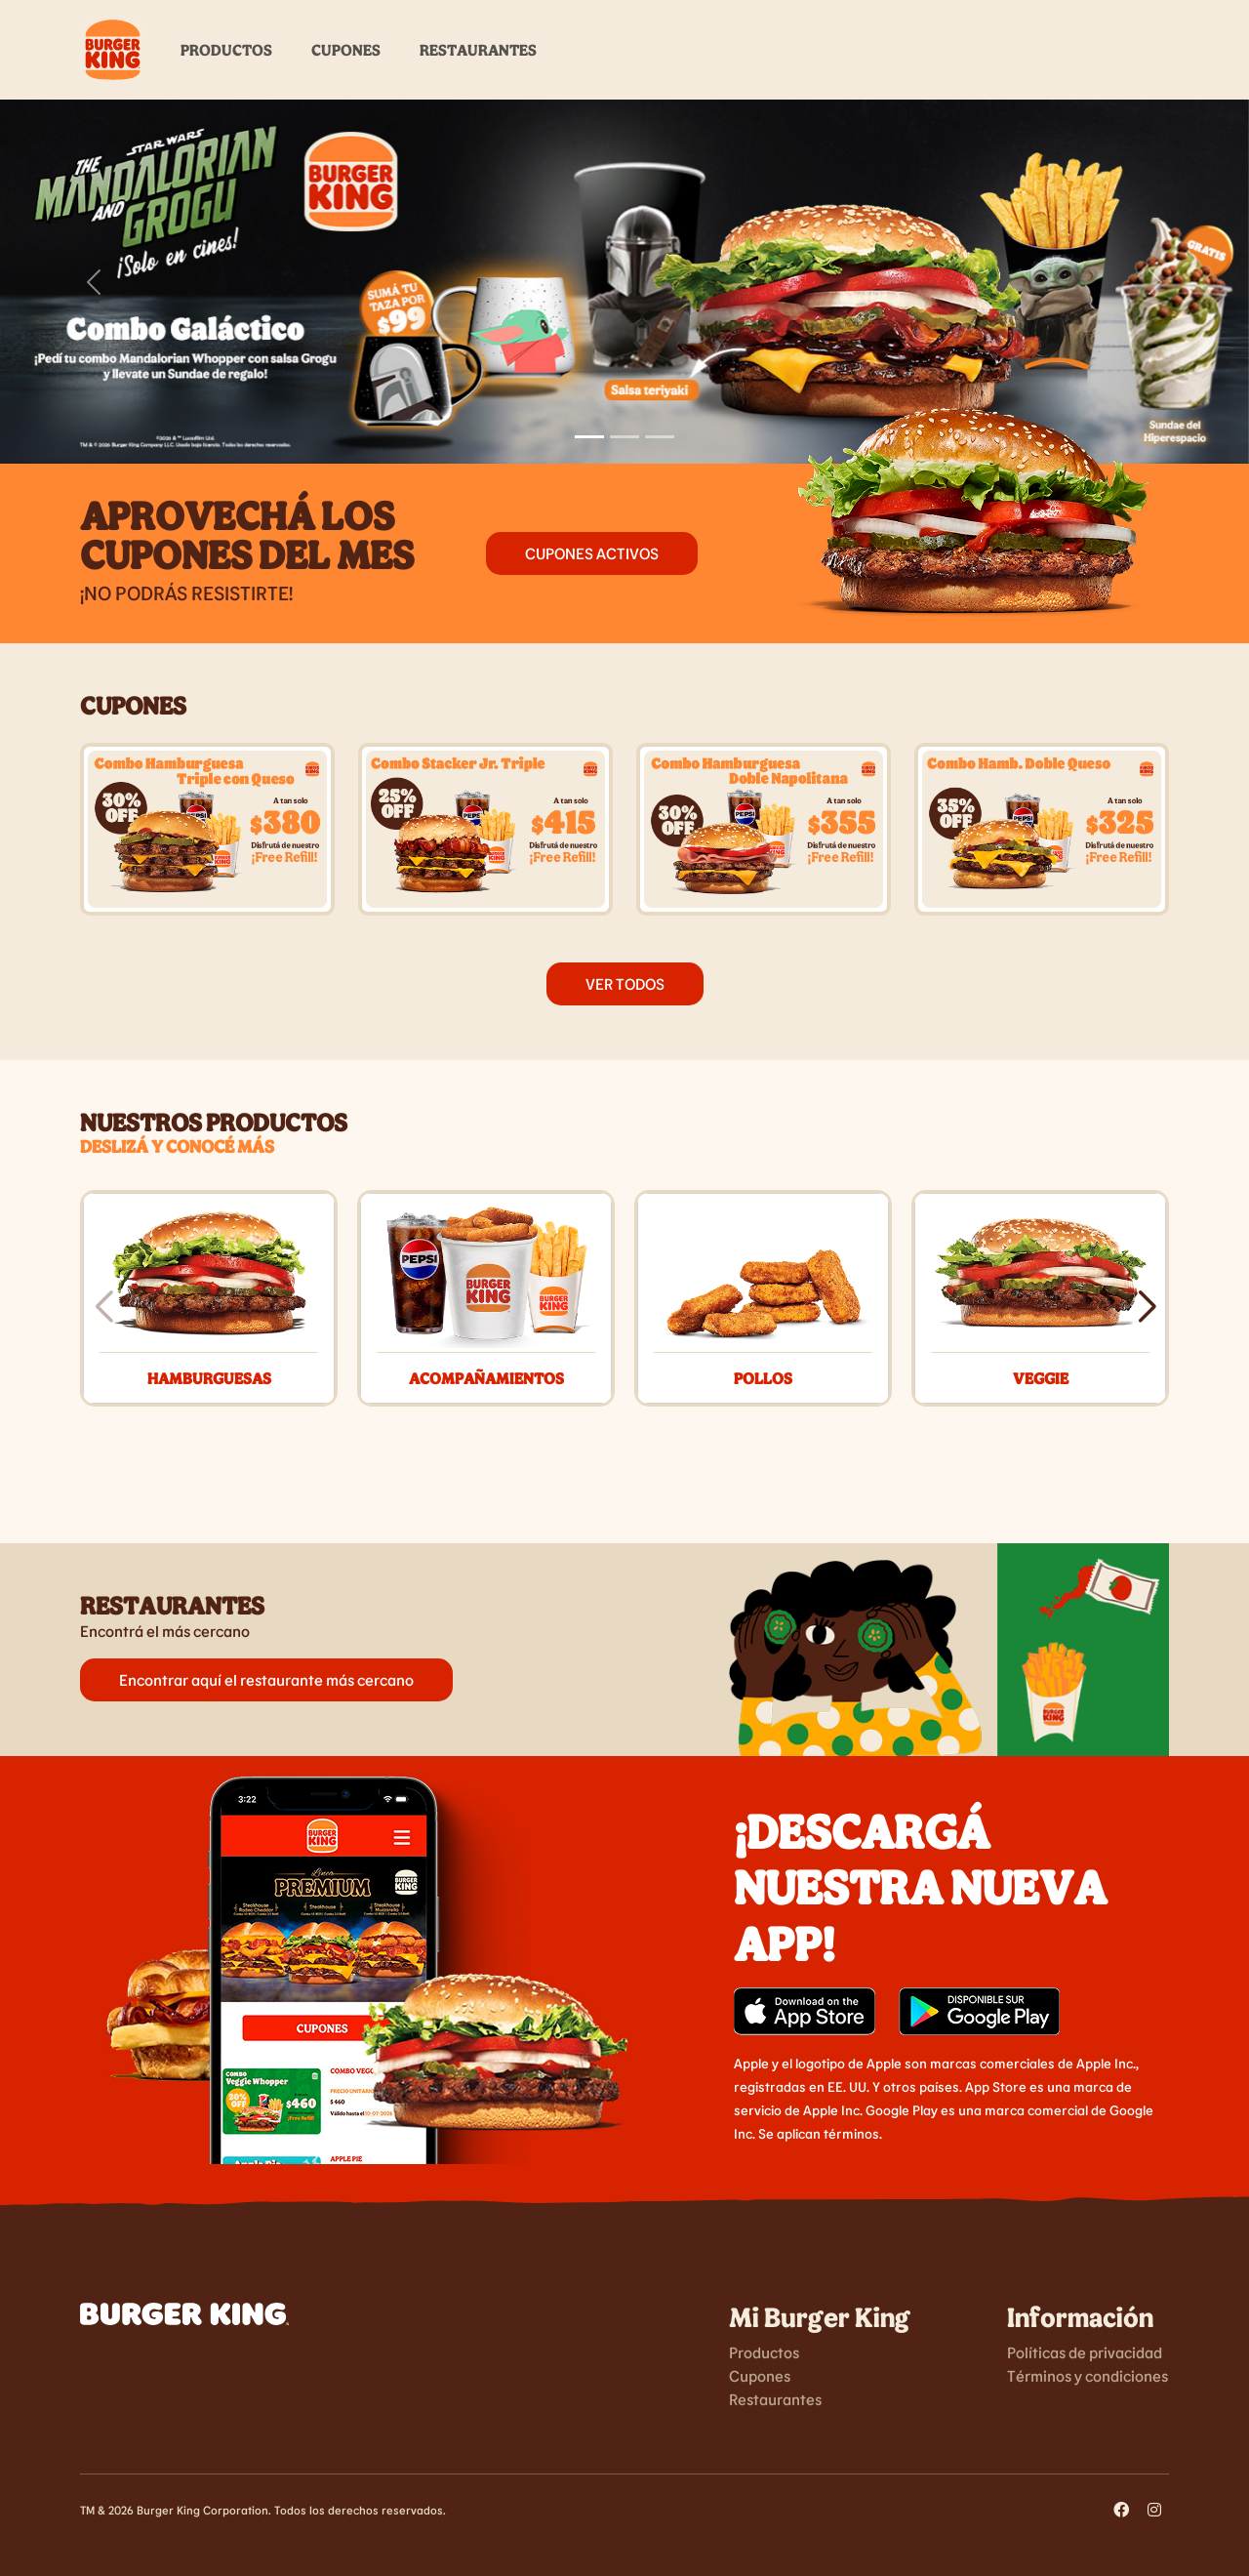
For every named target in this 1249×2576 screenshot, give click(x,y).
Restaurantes (478, 49)
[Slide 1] (589, 437)
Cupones (346, 49)
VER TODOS (625, 983)
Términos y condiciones (1087, 2375)
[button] (1146, 1307)
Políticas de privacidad (1084, 2352)
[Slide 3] (659, 437)
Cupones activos (592, 553)
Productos (226, 49)
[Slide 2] (624, 437)
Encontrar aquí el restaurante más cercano (266, 1679)
